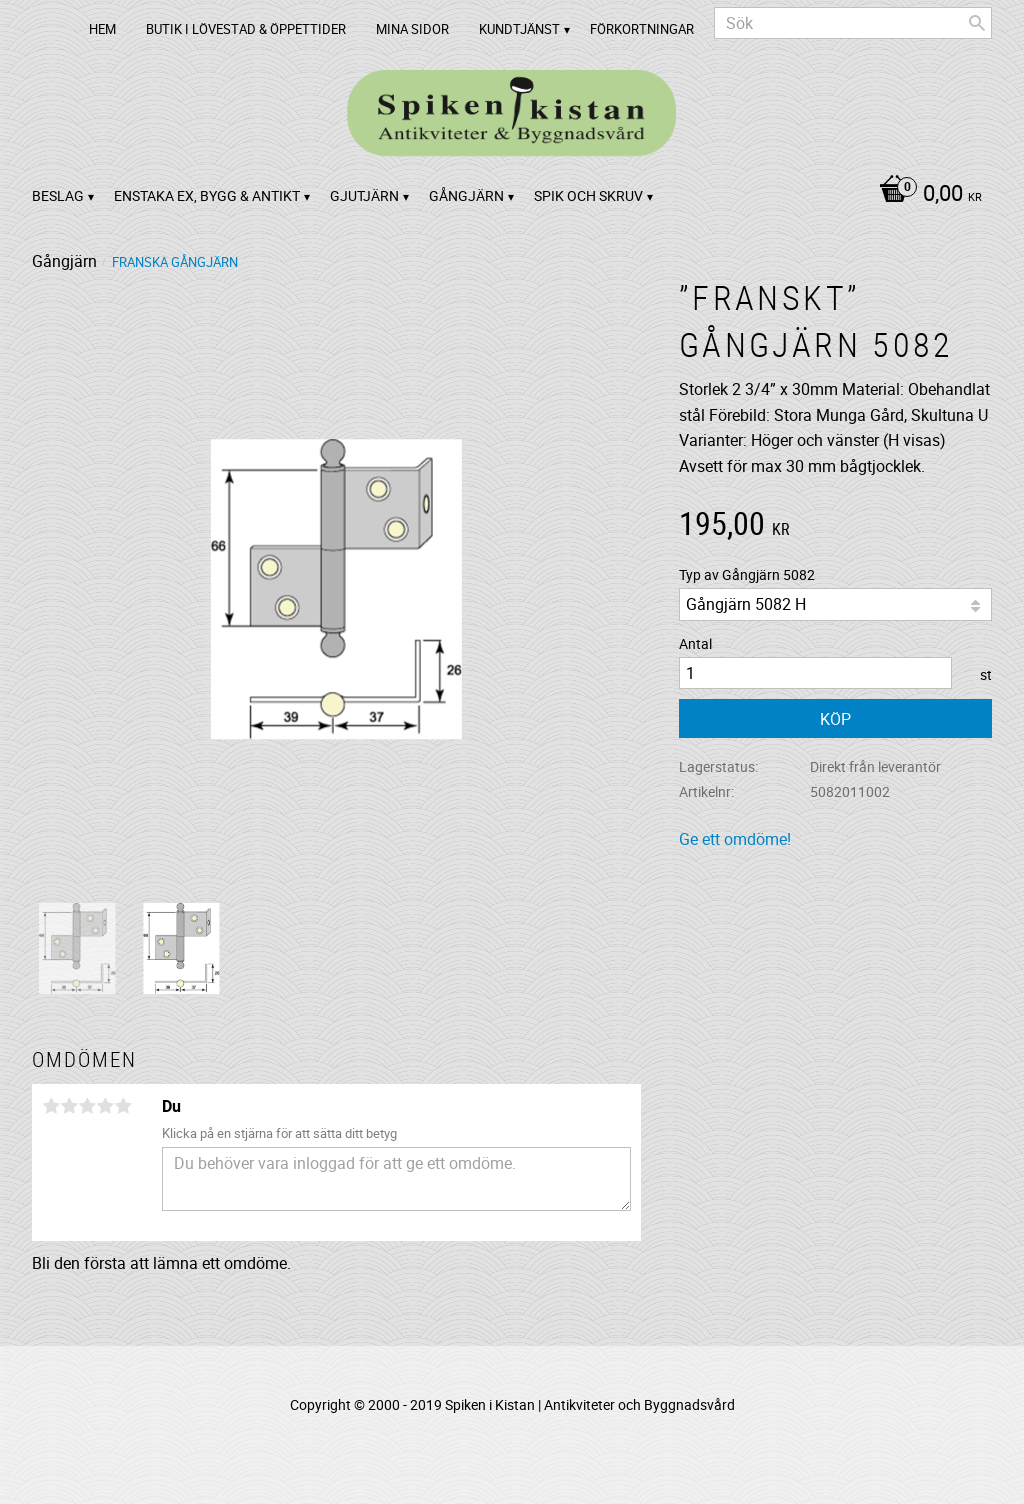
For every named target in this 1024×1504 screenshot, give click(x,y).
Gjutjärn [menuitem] (364, 195)
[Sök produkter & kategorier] (853, 23)
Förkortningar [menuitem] (642, 29)
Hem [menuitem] (102, 29)
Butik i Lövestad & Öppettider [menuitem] (246, 29)
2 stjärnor (69, 1106)
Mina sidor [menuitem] (412, 29)
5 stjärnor (123, 1106)
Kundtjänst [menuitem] (519, 29)
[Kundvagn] (925, 195)
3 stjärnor (87, 1106)
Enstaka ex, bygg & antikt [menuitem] (207, 195)
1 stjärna (51, 1106)
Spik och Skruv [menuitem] (588, 195)
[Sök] (977, 23)
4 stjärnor (105, 1106)
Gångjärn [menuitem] (466, 195)
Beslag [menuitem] (58, 195)
